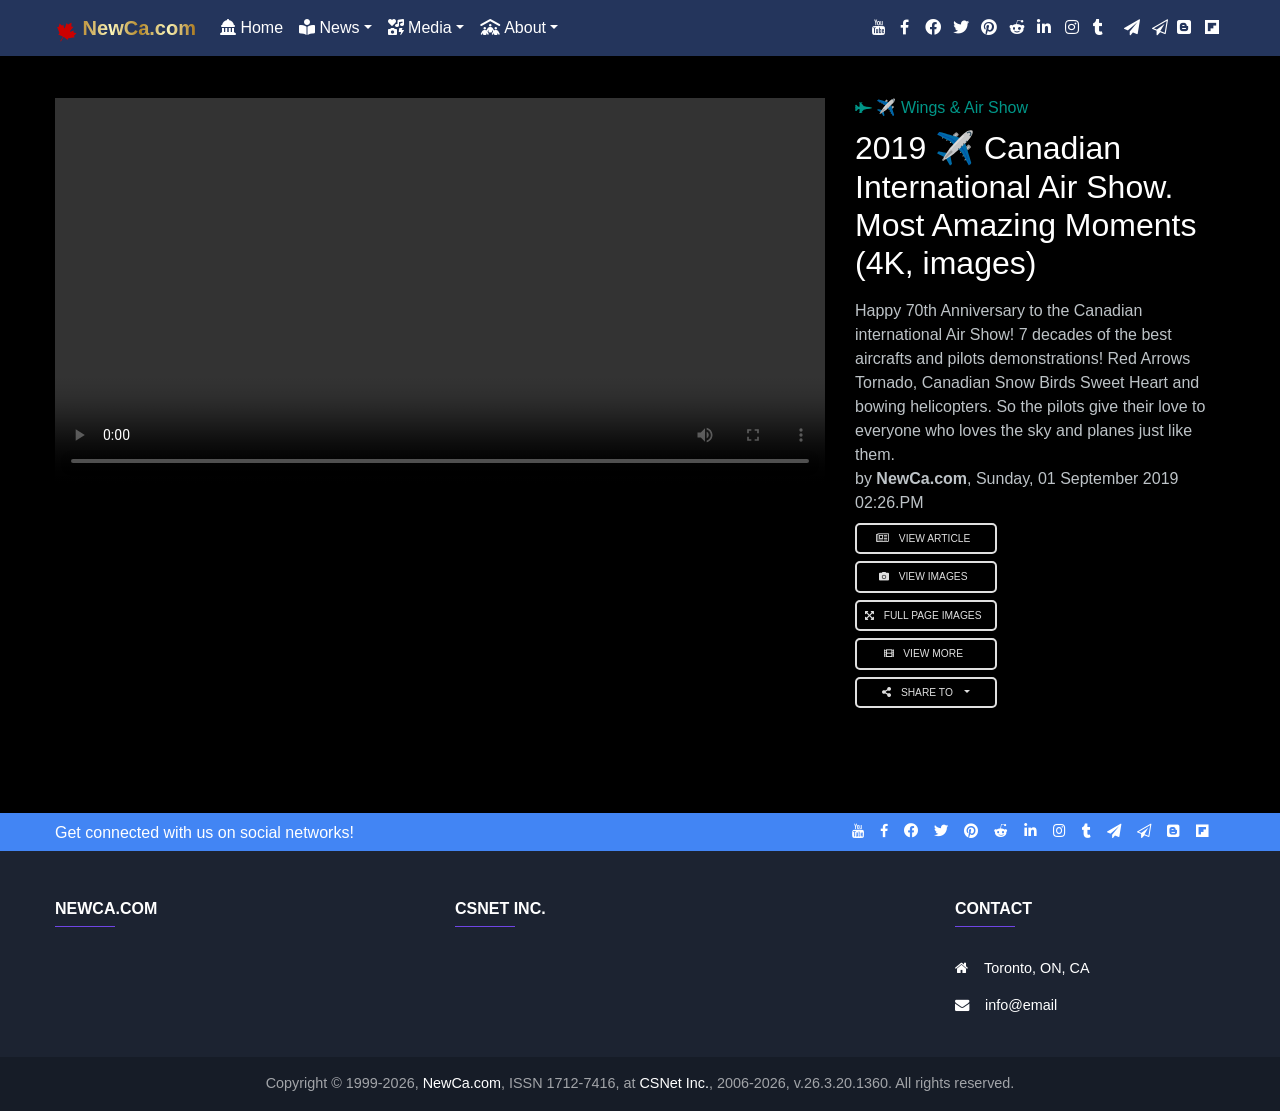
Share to (921, 692)
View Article (926, 538)
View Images (926, 576)
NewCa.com (462, 1083)
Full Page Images (926, 615)
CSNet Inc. (674, 1083)
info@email (1021, 1005)
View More (926, 653)
